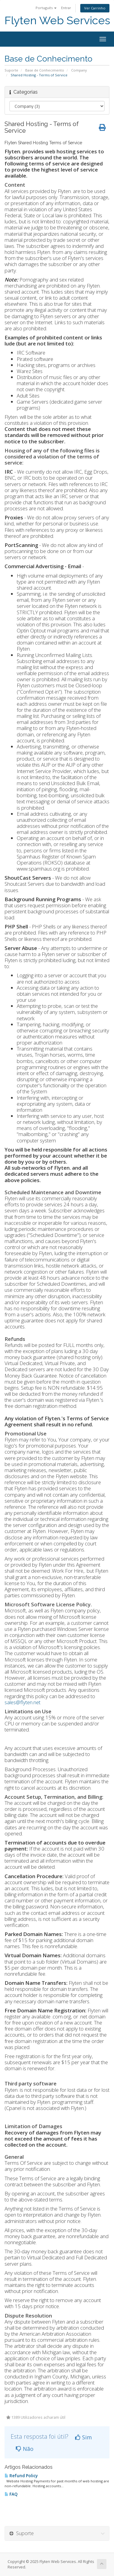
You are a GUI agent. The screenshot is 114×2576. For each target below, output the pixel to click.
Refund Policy (21, 2475)
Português (46, 7)
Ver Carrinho (94, 8)
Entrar (66, 7)
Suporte (11, 70)
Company (79, 70)
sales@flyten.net (22, 1702)
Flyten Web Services (57, 20)
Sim (83, 2437)
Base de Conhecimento (44, 70)
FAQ (11, 2494)
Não (24, 2448)
